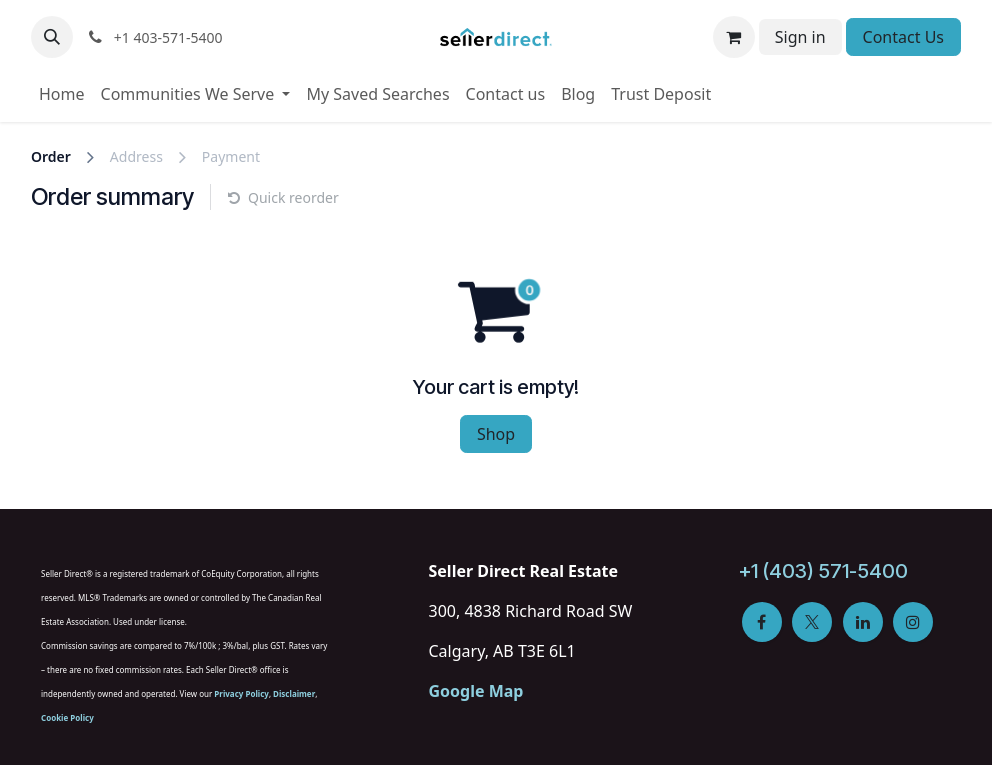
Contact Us (903, 37)
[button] (52, 37)
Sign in (800, 37)
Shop (496, 434)
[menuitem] (62, 94)
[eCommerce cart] (734, 37)
